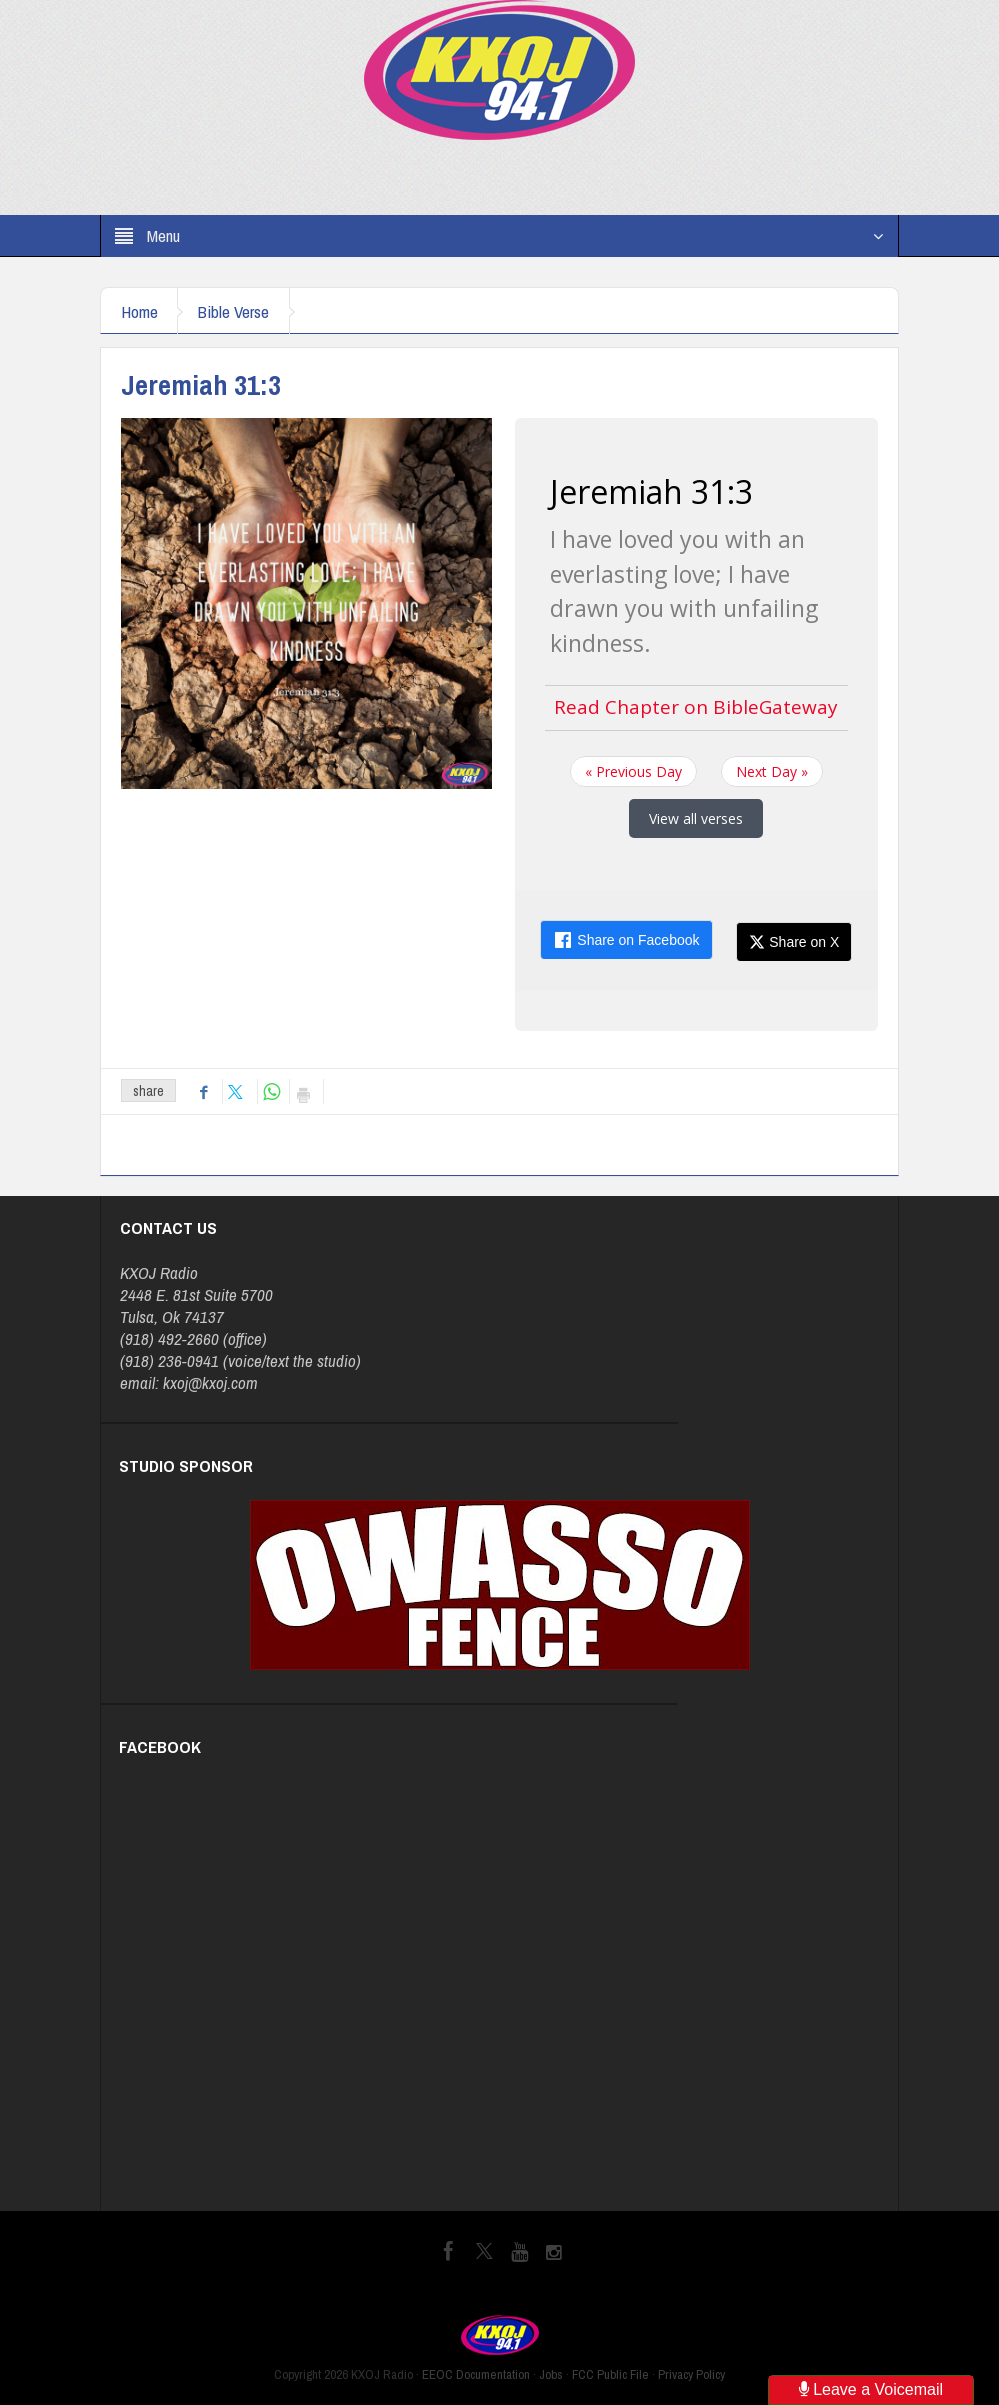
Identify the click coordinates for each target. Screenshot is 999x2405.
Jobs (551, 2374)
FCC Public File (610, 2374)
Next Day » (772, 771)
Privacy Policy (691, 2374)
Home (139, 311)
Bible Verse (234, 311)
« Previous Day (633, 771)
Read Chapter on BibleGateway (696, 707)
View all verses (696, 818)
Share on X (794, 942)
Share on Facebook (626, 940)
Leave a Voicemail (871, 2389)
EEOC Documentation (476, 2374)
